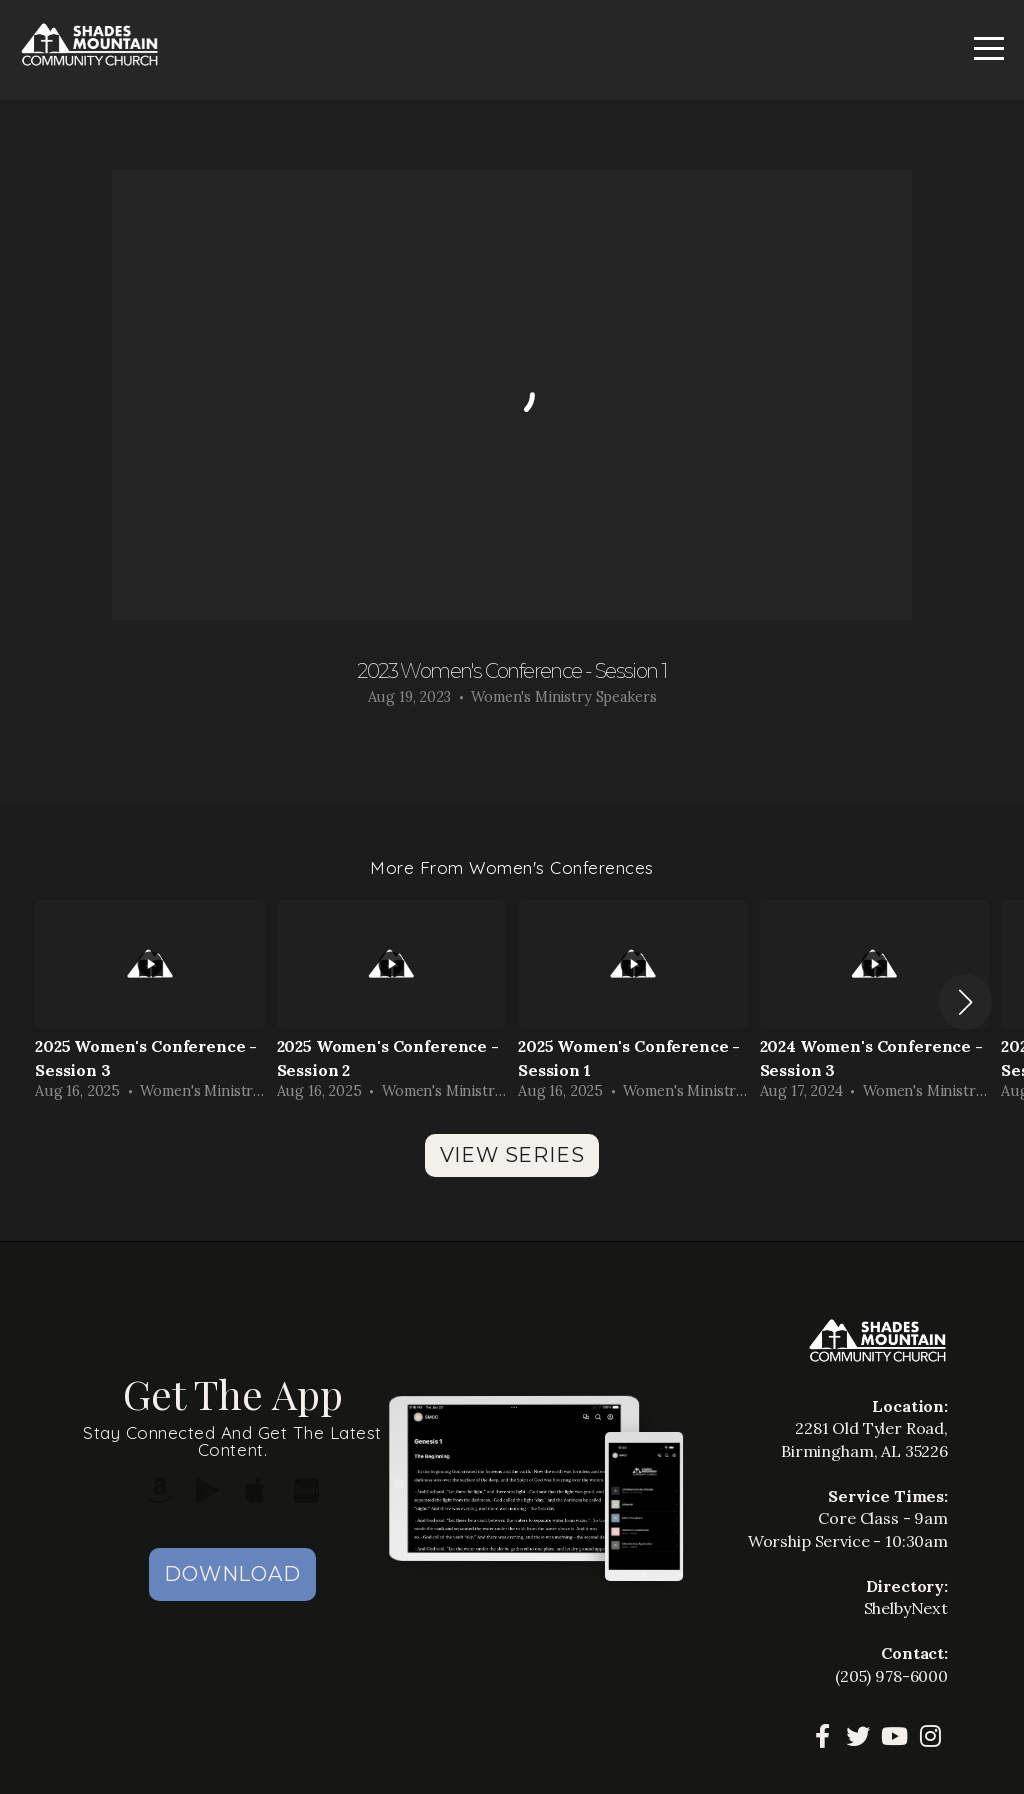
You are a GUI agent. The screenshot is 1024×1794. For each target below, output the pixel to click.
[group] (150, 1002)
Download (232, 1574)
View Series (512, 1155)
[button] (965, 1002)
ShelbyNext (906, 1608)
